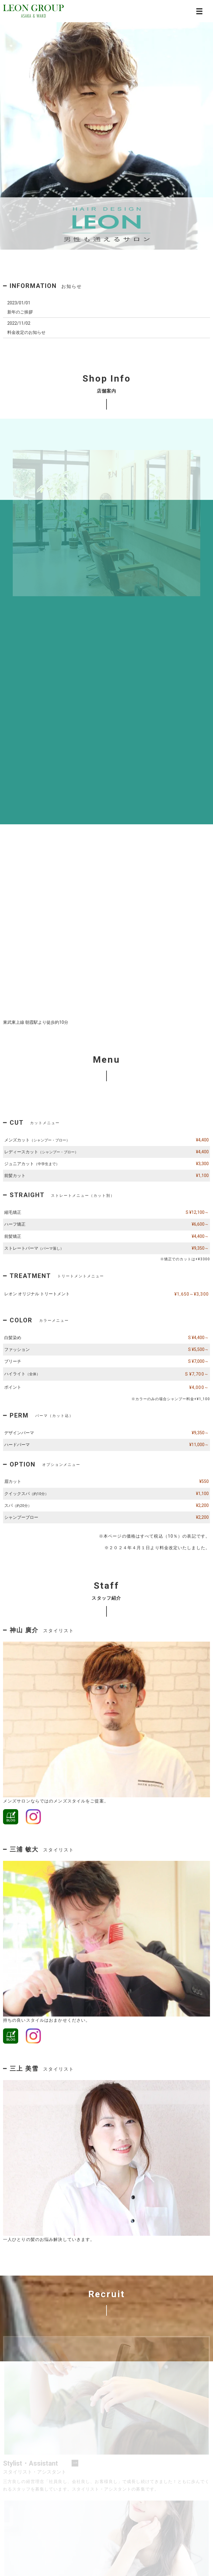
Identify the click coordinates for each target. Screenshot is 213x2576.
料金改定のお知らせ (26, 332)
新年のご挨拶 (20, 312)
